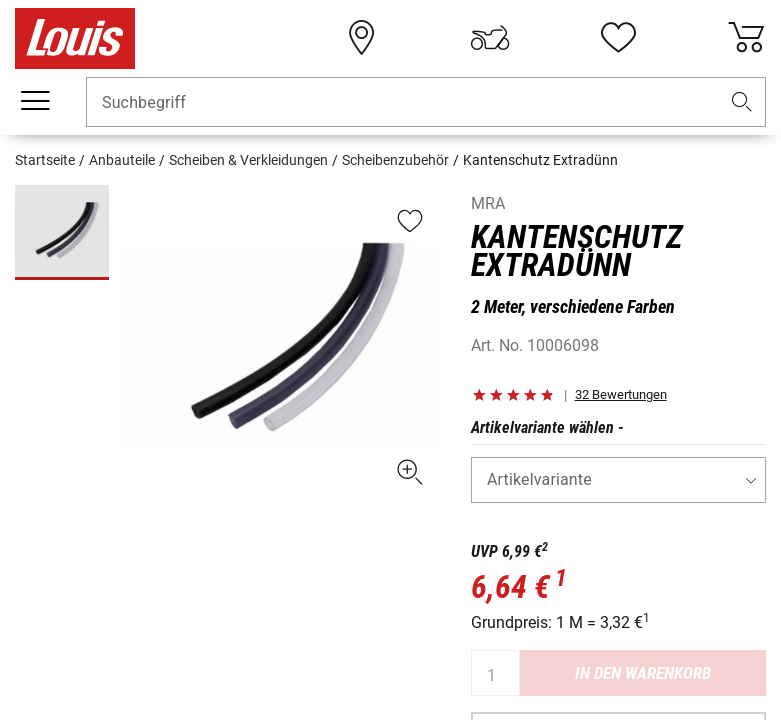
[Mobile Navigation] (35, 101)
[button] (742, 102)
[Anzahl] (495, 673)
